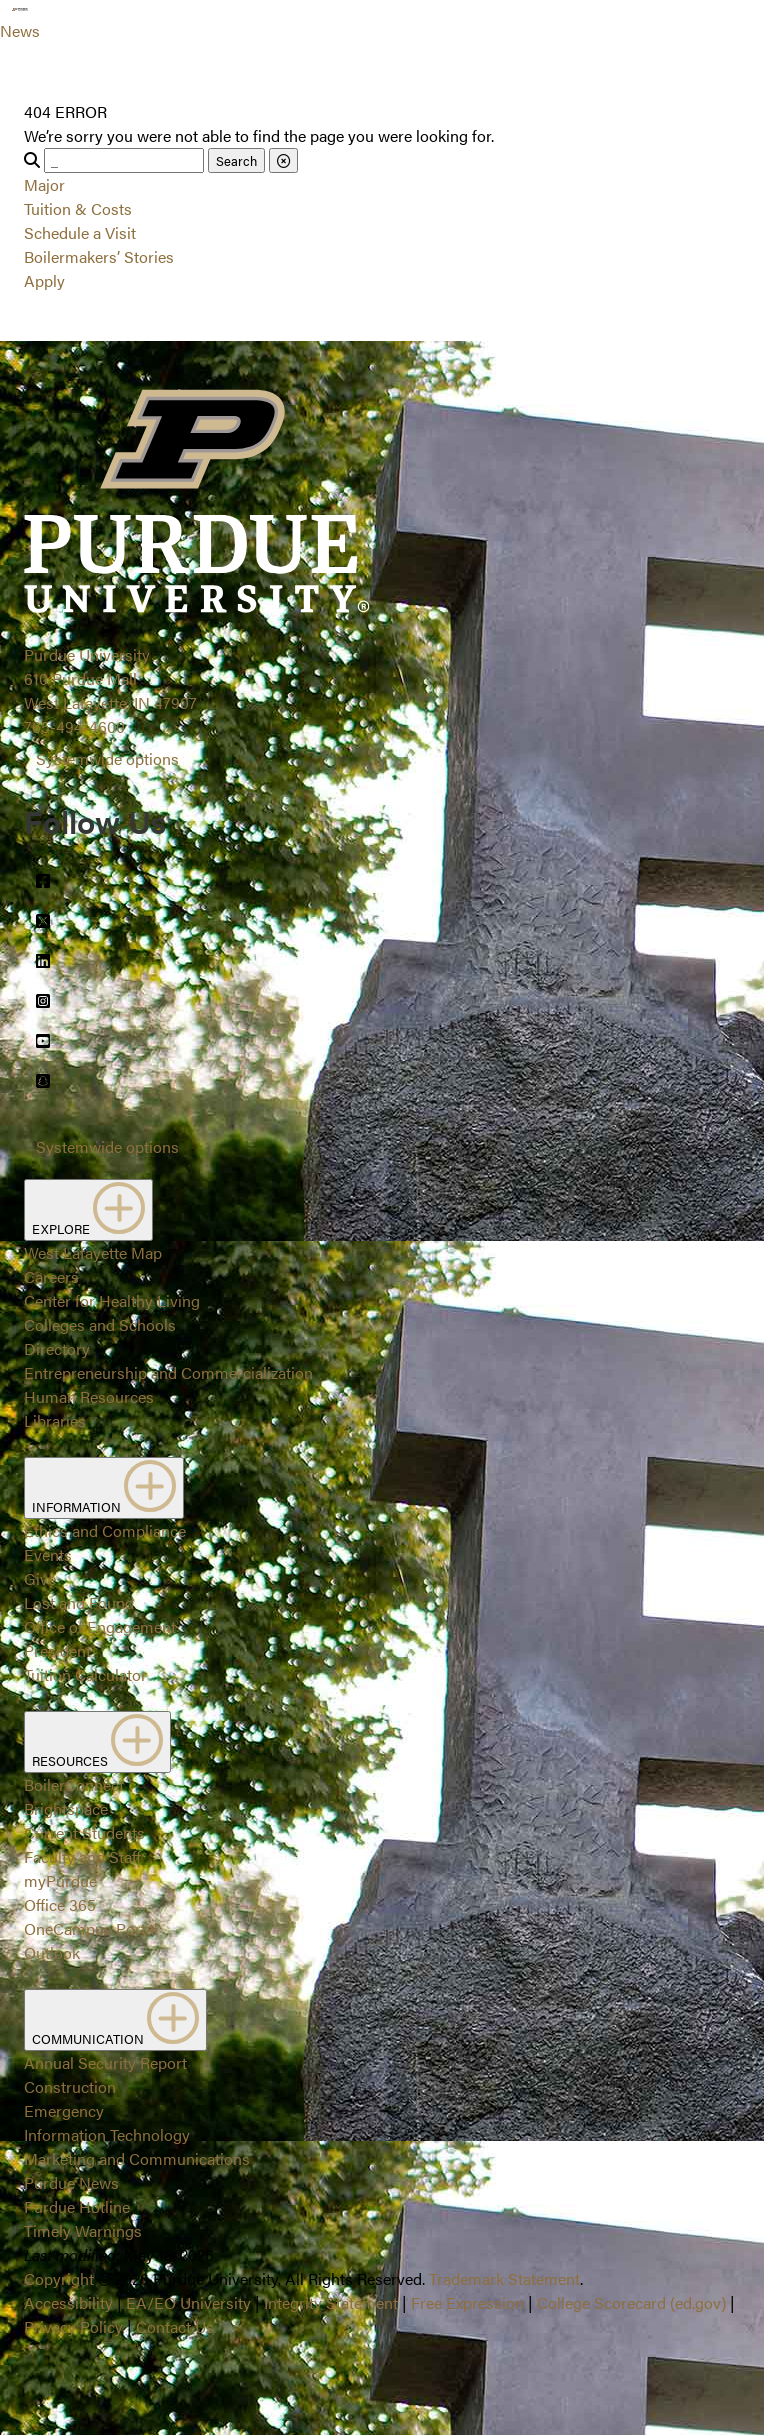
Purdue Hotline (77, 2206)
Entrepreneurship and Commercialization (168, 1372)
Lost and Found (79, 1602)
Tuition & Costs (78, 208)
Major (44, 184)
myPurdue (60, 1880)
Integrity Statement (331, 2302)
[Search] (124, 160)
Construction (70, 2086)
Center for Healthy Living (112, 1300)
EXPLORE (88, 1210)
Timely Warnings (83, 2230)
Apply (44, 280)
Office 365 (60, 1904)
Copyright (59, 2278)
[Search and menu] (64, 24)
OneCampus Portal (91, 1928)
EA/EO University (188, 2302)
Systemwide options (107, 758)
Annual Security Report (105, 2062)
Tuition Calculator (85, 1674)
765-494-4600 (74, 726)
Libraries (55, 1420)
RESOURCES (97, 1742)
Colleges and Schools (100, 1324)
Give (40, 1578)
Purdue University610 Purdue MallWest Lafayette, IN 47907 (110, 678)
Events (48, 1554)
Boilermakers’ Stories (99, 256)
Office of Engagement (100, 1626)
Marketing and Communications (137, 2158)
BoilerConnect (74, 1784)
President (57, 1650)
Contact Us (175, 2326)
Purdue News (71, 2182)
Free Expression (467, 2302)
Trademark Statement (504, 2278)
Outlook (52, 1952)
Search (236, 160)
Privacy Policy (73, 2326)
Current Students (84, 1832)
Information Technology (107, 2134)
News (20, 30)
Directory (57, 1348)
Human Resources (89, 1396)
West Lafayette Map (93, 1252)
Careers (51, 1276)
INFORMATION (104, 1488)
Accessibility (68, 2302)
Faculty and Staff (82, 1856)
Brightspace (66, 1808)
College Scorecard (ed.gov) (631, 2302)
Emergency (64, 2110)
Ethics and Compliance (105, 1530)
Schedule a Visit (80, 232)
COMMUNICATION (115, 2020)
